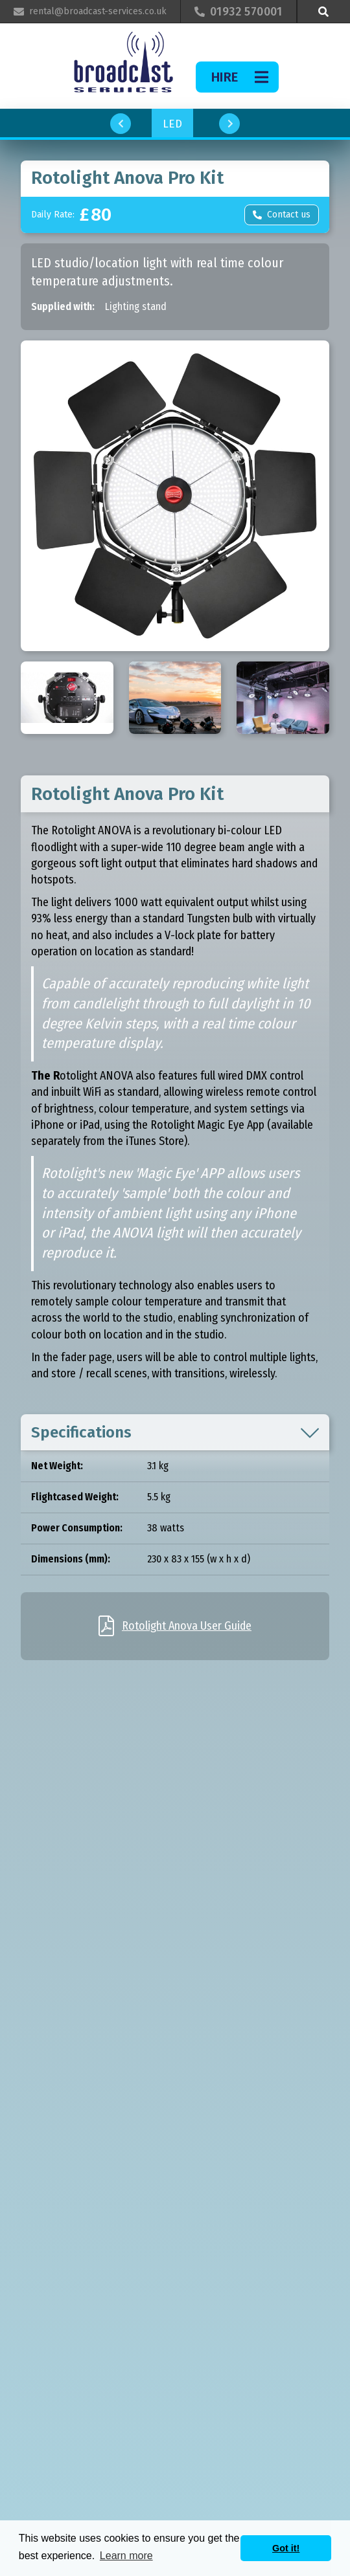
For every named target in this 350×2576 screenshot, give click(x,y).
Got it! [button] (285, 2548)
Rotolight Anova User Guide (186, 1626)
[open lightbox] (175, 495)
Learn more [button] (126, 2555)
